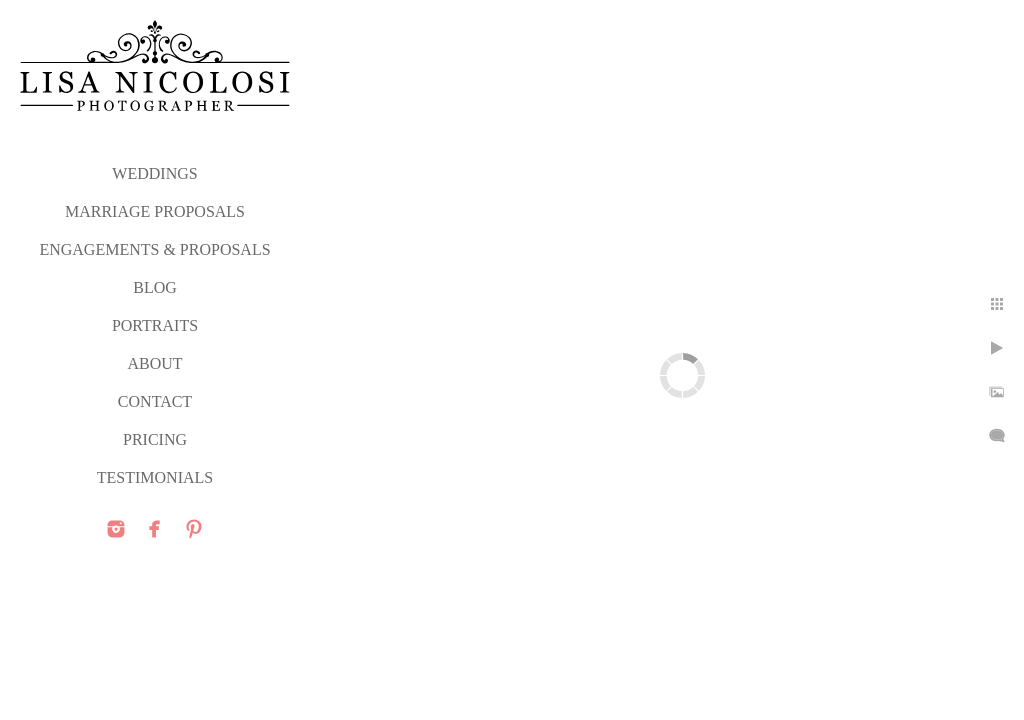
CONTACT (155, 401)
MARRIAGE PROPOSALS (155, 211)
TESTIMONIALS (155, 477)
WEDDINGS (154, 173)
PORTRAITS (155, 325)
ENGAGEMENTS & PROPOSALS (154, 249)
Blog (155, 287)
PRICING (155, 439)
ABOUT (154, 363)
